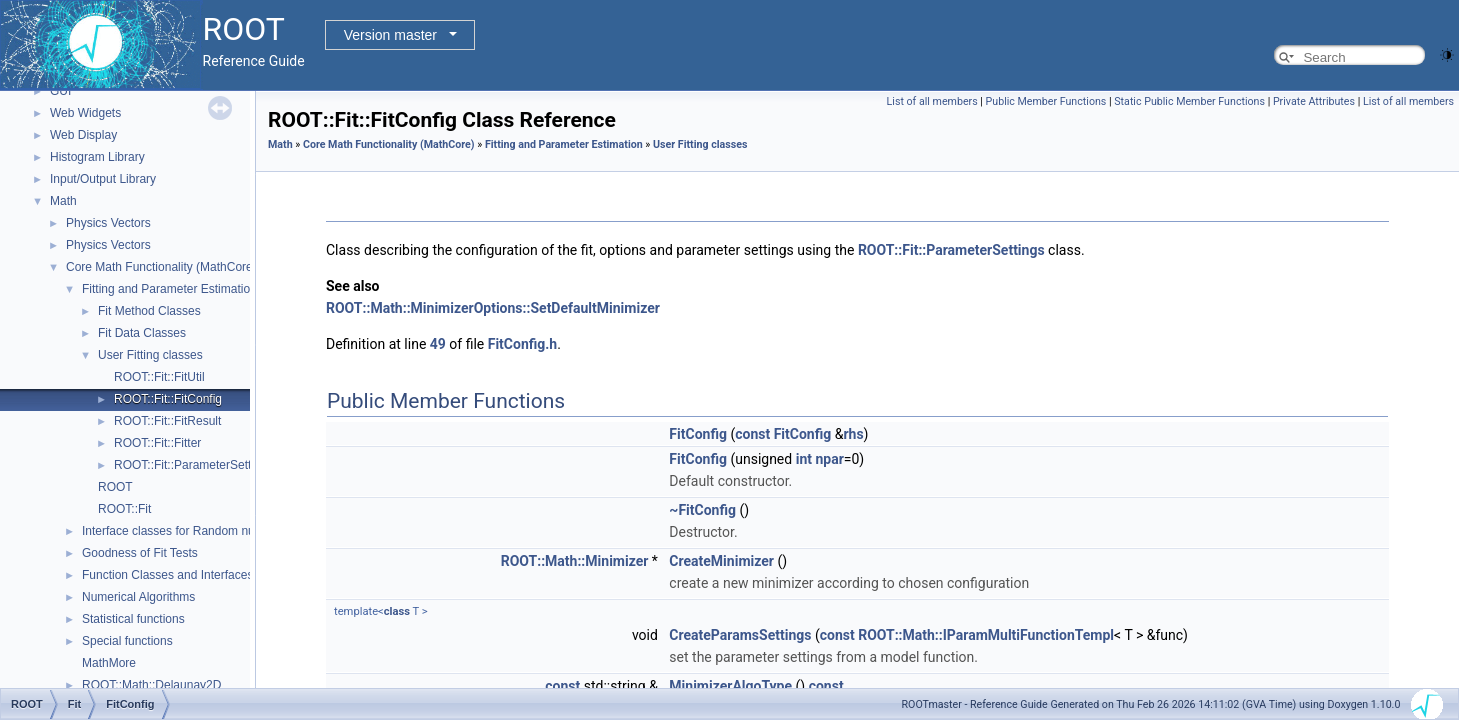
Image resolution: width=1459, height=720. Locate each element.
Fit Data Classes (142, 333)
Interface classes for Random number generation (212, 531)
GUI (60, 91)
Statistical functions (133, 619)
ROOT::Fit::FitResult (167, 421)
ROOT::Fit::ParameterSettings (193, 465)
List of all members (932, 101)
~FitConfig (702, 510)
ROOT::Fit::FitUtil (159, 377)
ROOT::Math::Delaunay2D (151, 685)
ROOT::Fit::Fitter (157, 443)
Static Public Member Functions (1189, 101)
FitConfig (698, 434)
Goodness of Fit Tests (140, 553)
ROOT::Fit (124, 509)
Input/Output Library (103, 179)
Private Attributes (1314, 101)
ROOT (115, 487)
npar (829, 459)
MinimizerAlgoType (730, 686)
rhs (853, 434)
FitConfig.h (522, 344)
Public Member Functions (1046, 101)
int (804, 459)
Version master (390, 35)
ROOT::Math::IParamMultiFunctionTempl (986, 635)
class (397, 611)
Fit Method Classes (149, 311)
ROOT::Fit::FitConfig (168, 399)
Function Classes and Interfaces (167, 575)
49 (438, 344)
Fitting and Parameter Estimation (169, 289)
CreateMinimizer (721, 561)
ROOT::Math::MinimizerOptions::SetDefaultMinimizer (493, 308)
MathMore (109, 663)
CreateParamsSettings (740, 635)
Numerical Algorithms (138, 597)
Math (63, 201)
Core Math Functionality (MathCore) (161, 267)
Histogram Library (97, 157)
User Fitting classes (150, 355)
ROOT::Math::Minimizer (575, 561)
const (752, 434)
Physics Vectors (108, 223)
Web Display (83, 135)
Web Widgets (85, 113)
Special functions (127, 641)
